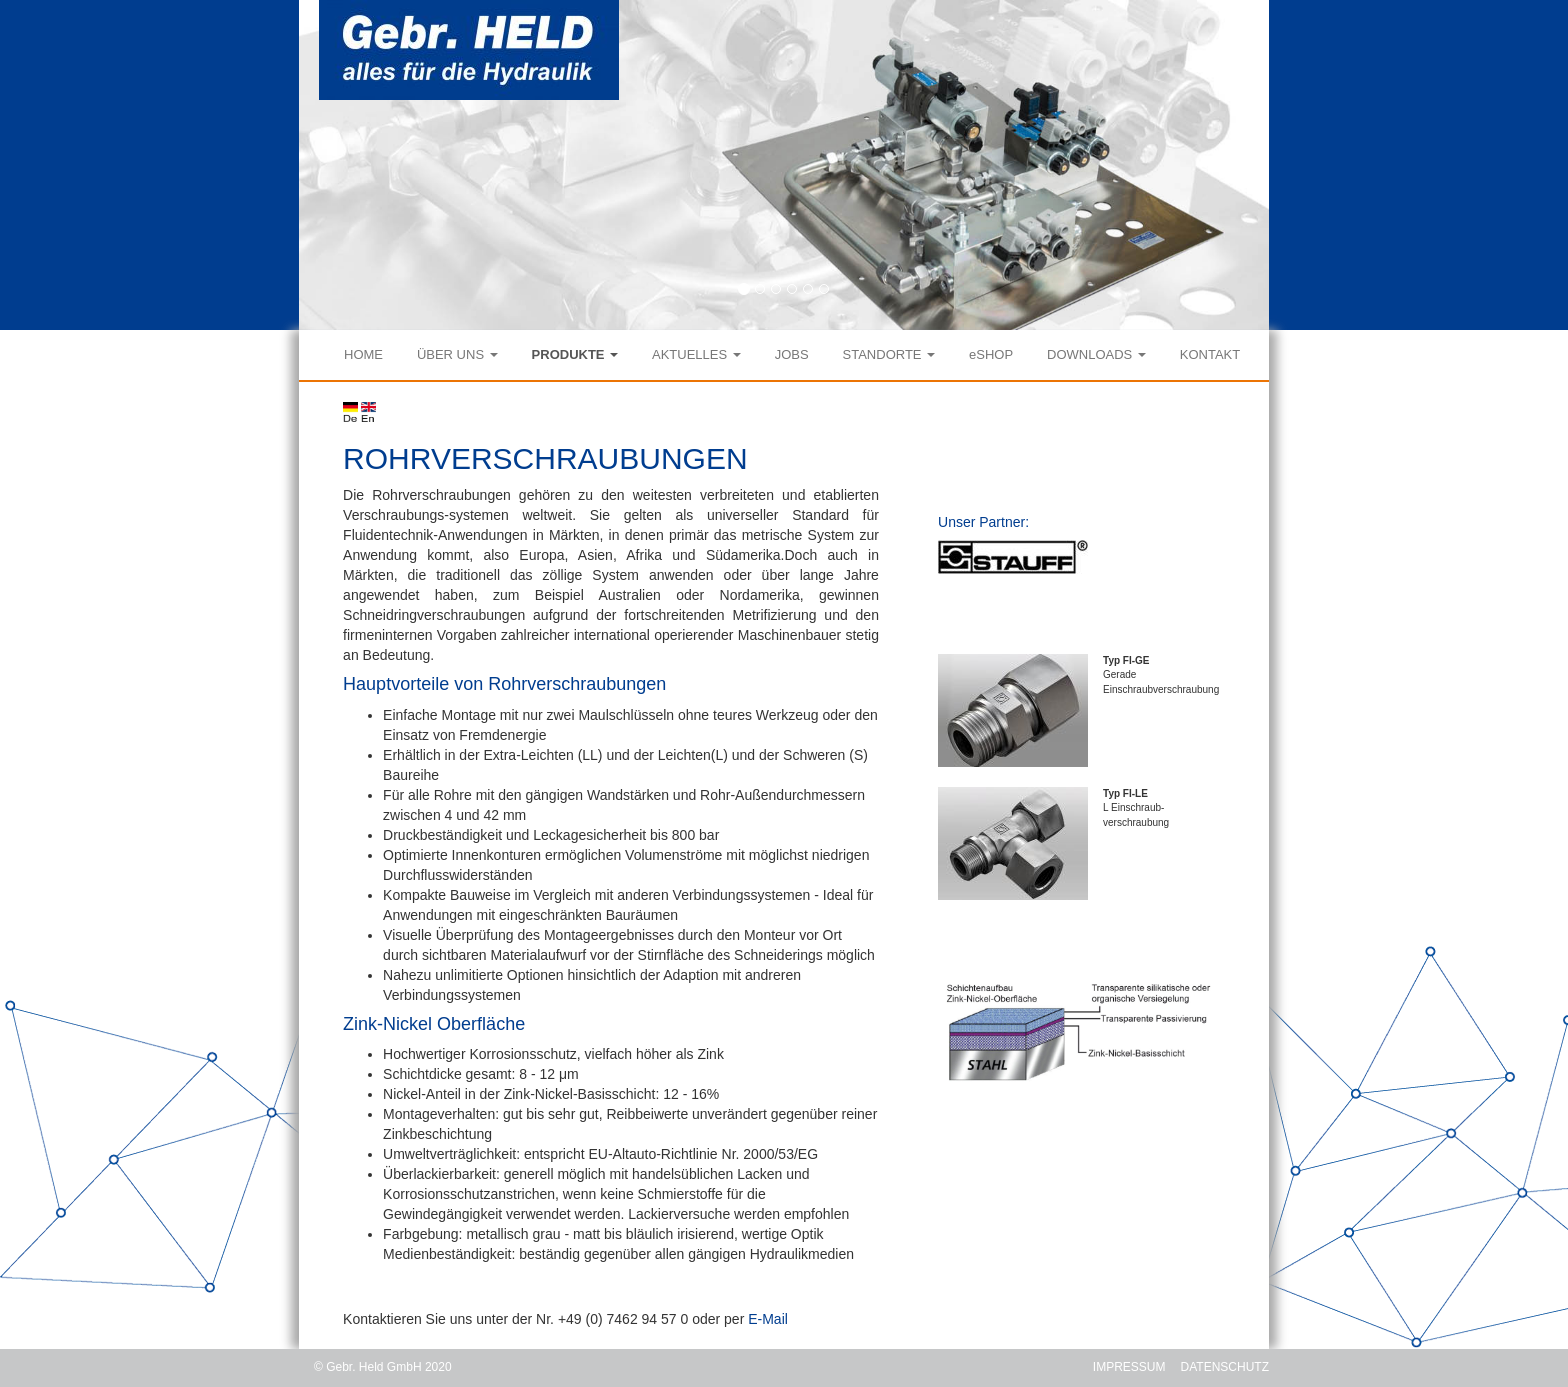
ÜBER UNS (457, 354)
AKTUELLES (696, 354)
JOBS (792, 354)
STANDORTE (889, 354)
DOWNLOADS (1096, 354)
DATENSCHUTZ (1225, 1367)
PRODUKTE (575, 354)
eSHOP (991, 354)
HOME (363, 354)
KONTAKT (1210, 354)
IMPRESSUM (1129, 1367)
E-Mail (768, 1319)
